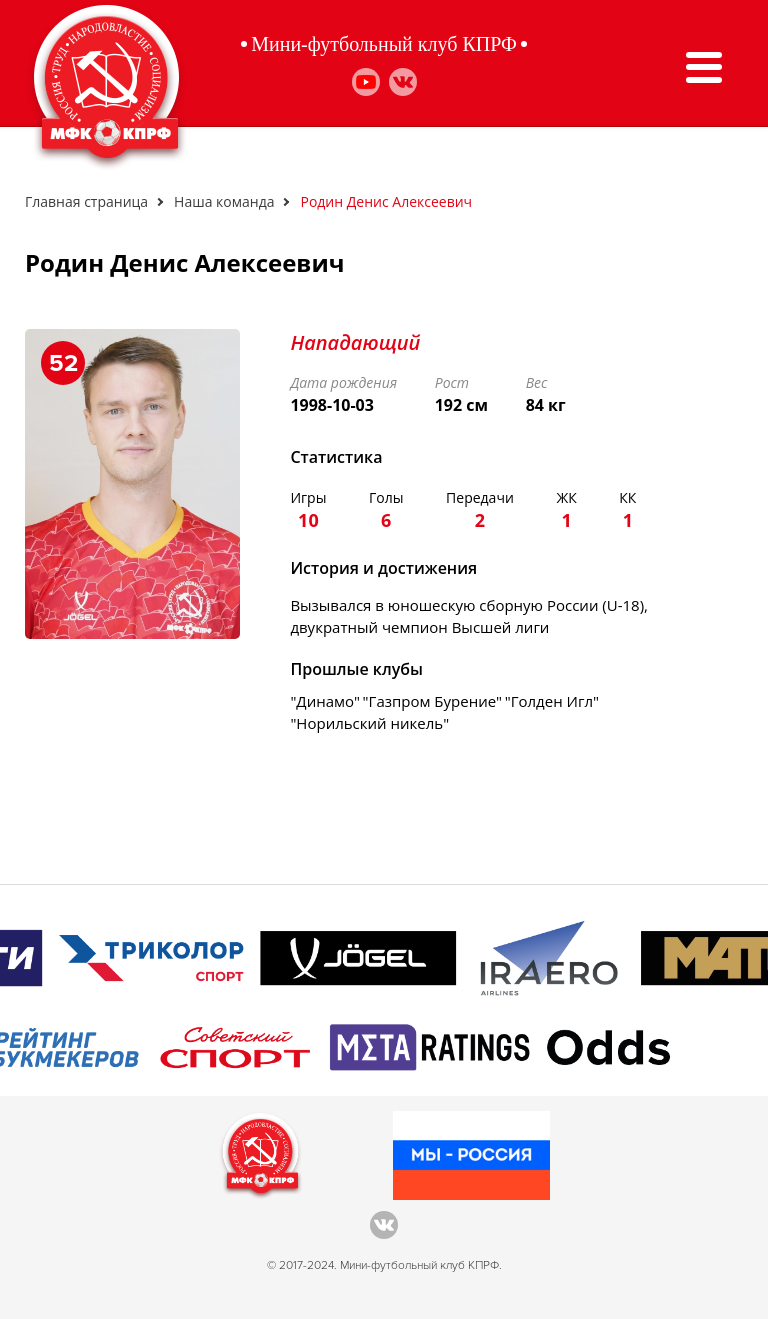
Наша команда (224, 201)
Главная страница (86, 201)
